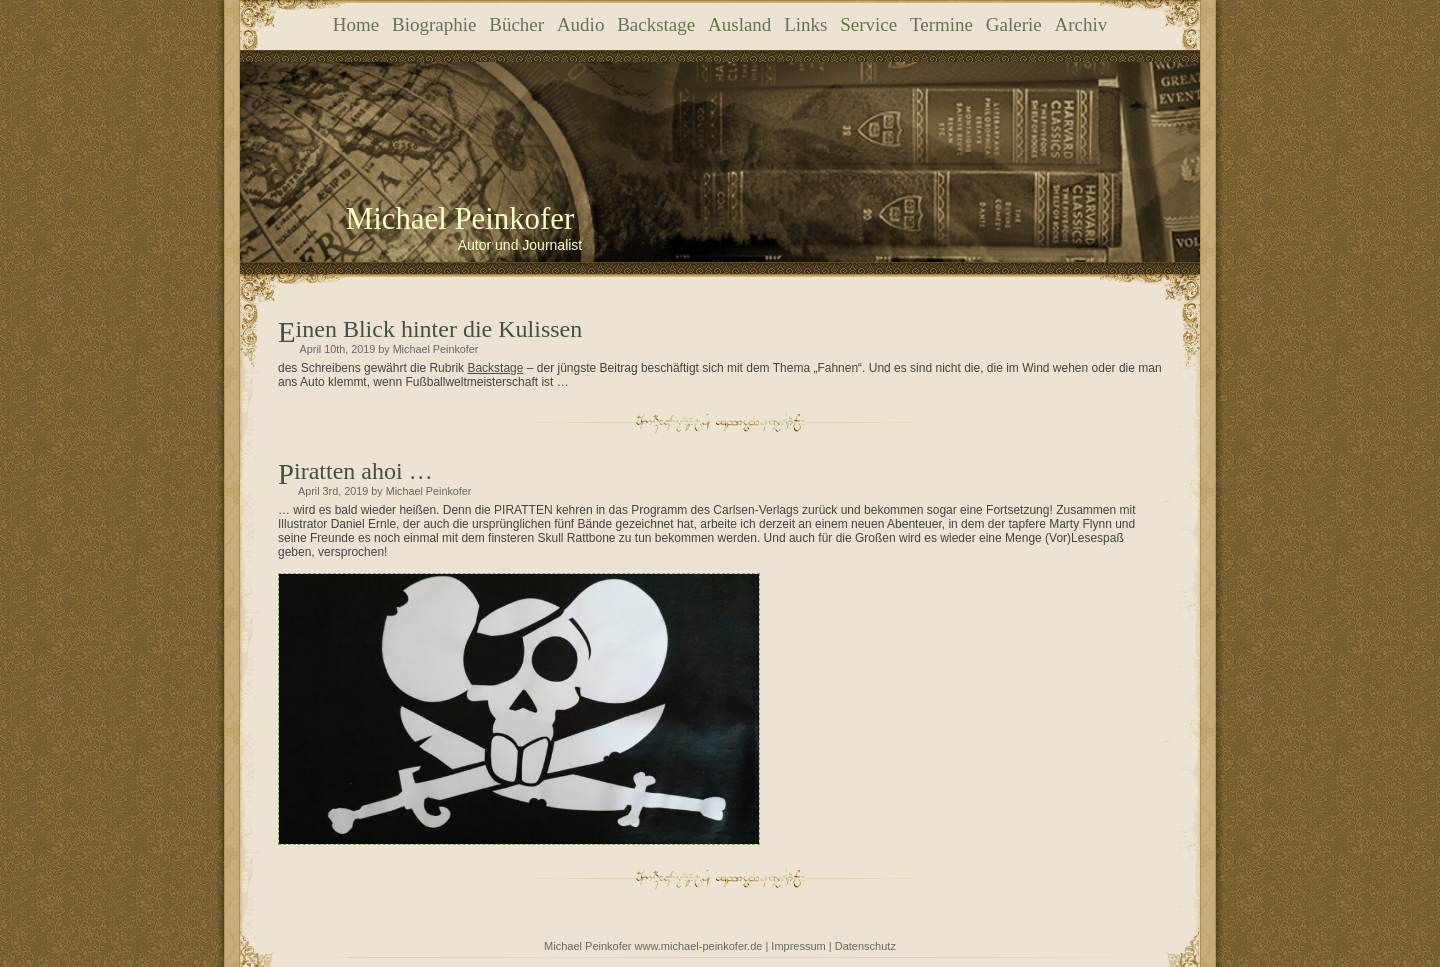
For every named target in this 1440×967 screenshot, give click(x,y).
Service (868, 24)
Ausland (739, 24)
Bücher (516, 24)
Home (356, 24)
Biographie (434, 24)
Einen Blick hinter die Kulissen (439, 329)
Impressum (798, 946)
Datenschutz (865, 946)
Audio (581, 24)
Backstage (656, 24)
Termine (941, 24)
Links (805, 24)
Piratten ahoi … (363, 471)
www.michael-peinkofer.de (699, 946)
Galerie (1014, 24)
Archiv (1080, 24)
